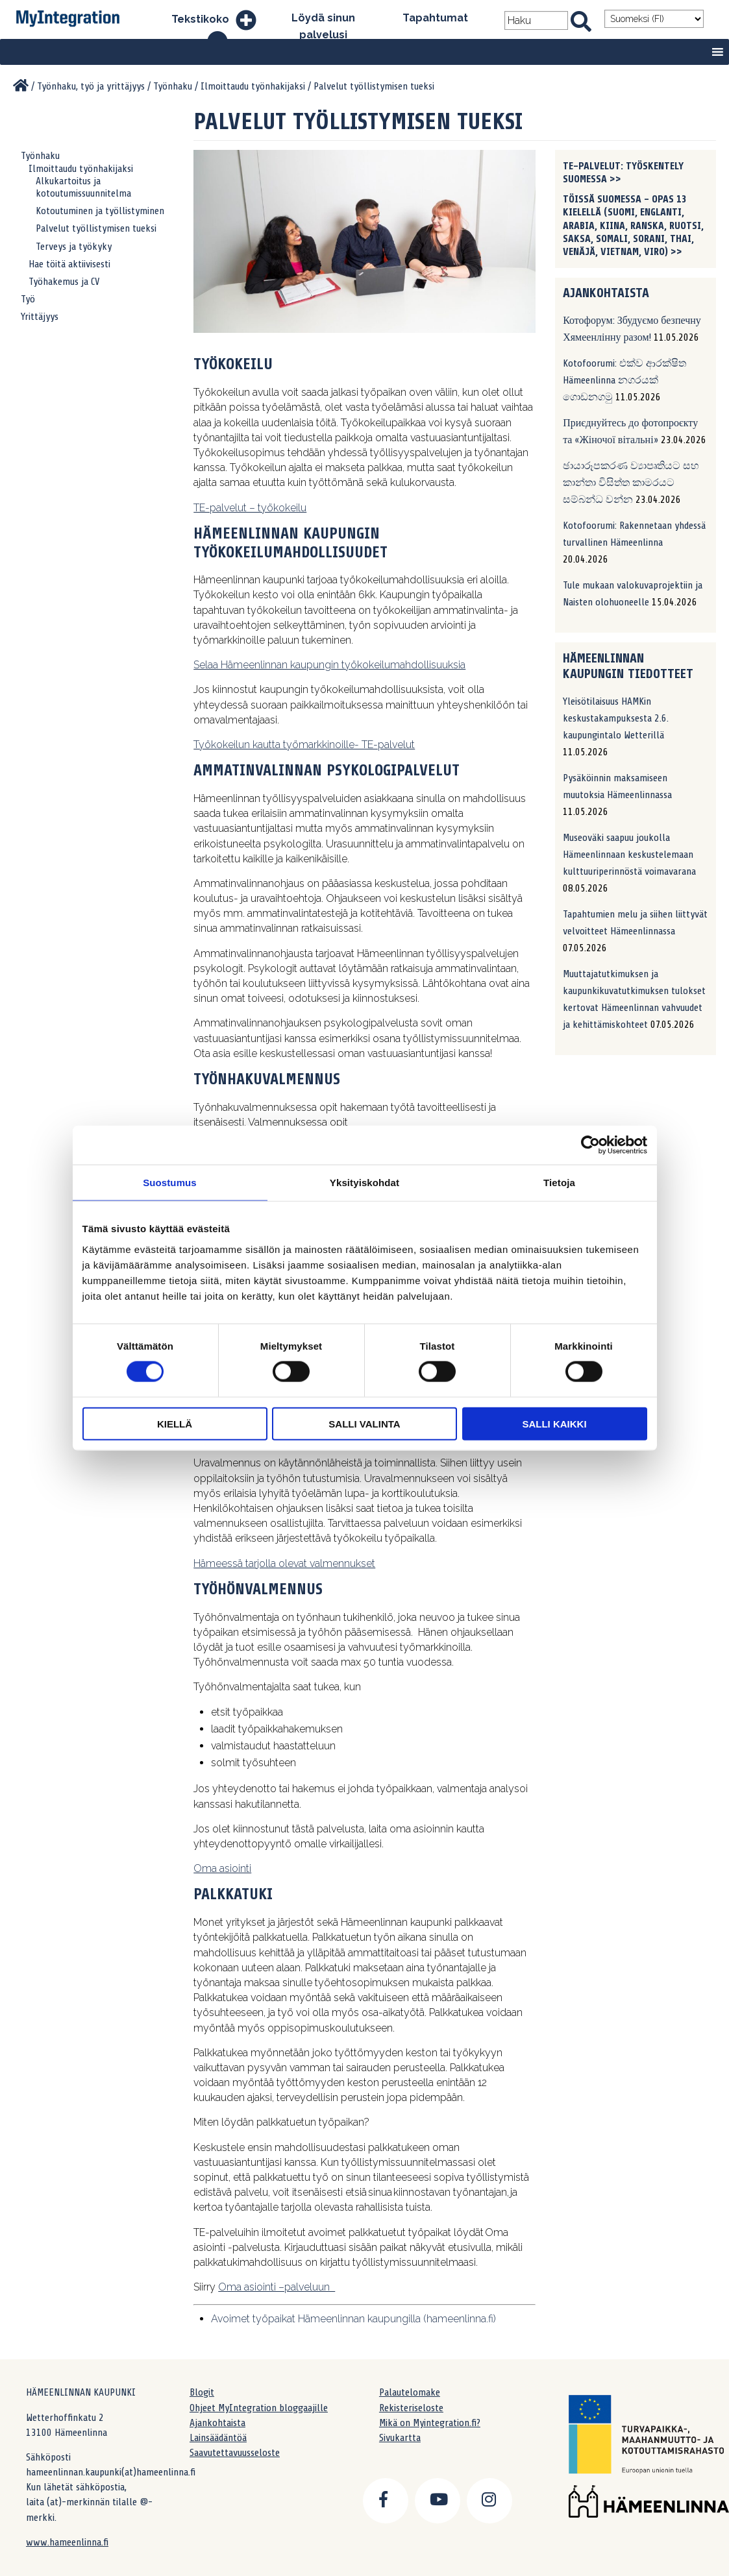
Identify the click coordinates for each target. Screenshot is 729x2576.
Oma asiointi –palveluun (276, 2287)
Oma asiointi (222, 1868)
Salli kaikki (554, 1423)
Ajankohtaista (217, 2423)
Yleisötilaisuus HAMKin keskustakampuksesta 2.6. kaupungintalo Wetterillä (616, 718)
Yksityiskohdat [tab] (364, 1182)
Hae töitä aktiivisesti (69, 264)
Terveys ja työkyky (74, 246)
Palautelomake (409, 2392)
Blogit (202, 2392)
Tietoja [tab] (559, 1182)
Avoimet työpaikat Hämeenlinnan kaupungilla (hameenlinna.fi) (353, 2319)
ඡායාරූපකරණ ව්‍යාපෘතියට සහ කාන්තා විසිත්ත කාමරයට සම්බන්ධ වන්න (631, 482)
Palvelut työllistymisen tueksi (96, 228)
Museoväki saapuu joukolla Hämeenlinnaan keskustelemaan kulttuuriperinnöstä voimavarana (629, 854)
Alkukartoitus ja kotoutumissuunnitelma (83, 187)
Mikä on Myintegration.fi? (429, 2423)
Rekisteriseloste (411, 2408)
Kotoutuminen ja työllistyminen (100, 211)
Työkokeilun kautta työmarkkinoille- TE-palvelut (304, 744)
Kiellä (174, 1423)
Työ (28, 299)
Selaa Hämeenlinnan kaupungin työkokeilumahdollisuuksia (329, 665)
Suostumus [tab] (170, 1182)
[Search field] (536, 20)
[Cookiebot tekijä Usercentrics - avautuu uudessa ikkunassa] (590, 1145)
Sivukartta (400, 2438)
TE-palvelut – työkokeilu (249, 508)
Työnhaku (40, 156)
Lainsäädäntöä (218, 2438)
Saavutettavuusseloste (235, 2453)
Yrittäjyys (39, 316)
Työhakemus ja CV (64, 281)
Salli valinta (364, 1423)
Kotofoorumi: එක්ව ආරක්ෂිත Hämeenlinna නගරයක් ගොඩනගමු (624, 380)
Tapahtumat (435, 18)
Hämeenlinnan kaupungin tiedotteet (628, 666)
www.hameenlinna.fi (67, 2542)
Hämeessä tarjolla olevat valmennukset (284, 1563)
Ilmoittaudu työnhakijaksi (81, 169)
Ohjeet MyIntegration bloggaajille (259, 2408)
